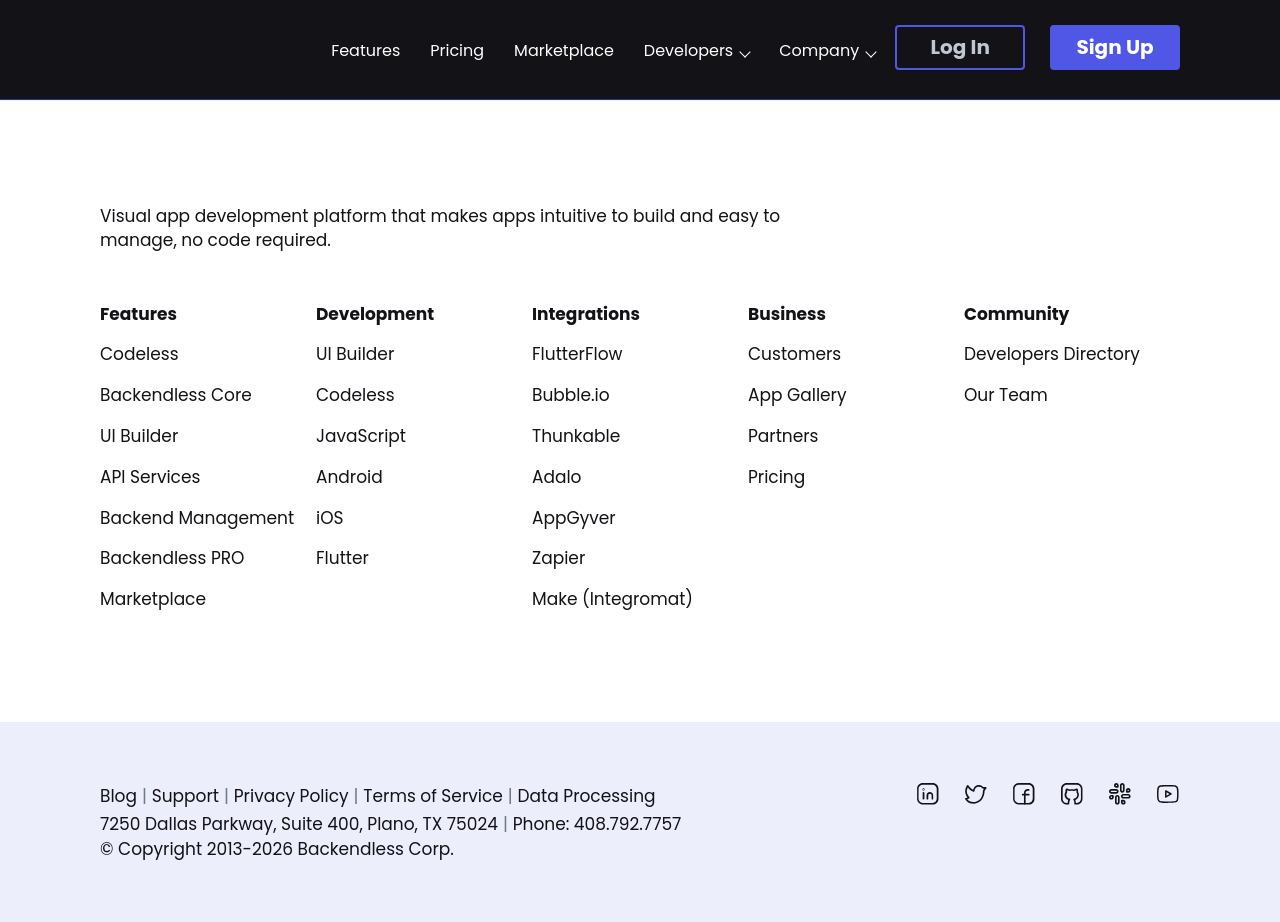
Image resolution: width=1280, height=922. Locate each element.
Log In (959, 47)
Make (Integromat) (612, 599)
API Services (150, 477)
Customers (794, 354)
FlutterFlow (577, 354)
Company (819, 51)
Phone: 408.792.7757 (597, 824)
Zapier (558, 558)
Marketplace (564, 51)
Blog (118, 796)
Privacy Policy (291, 796)
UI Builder (139, 436)
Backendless (197, 49)
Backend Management (197, 518)
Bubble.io (571, 395)
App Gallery (797, 395)
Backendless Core (176, 395)
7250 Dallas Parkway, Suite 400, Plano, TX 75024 (299, 824)
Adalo (557, 477)
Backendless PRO (172, 558)
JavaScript (361, 436)
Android (349, 477)
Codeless (139, 354)
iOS (330, 518)
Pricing (457, 51)
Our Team (1006, 395)
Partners (783, 436)
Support (185, 796)
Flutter (342, 558)
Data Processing (587, 796)
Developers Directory (1052, 354)
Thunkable (576, 436)
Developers (688, 51)
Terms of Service (432, 796)
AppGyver (574, 518)
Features (365, 51)
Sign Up (1114, 47)
